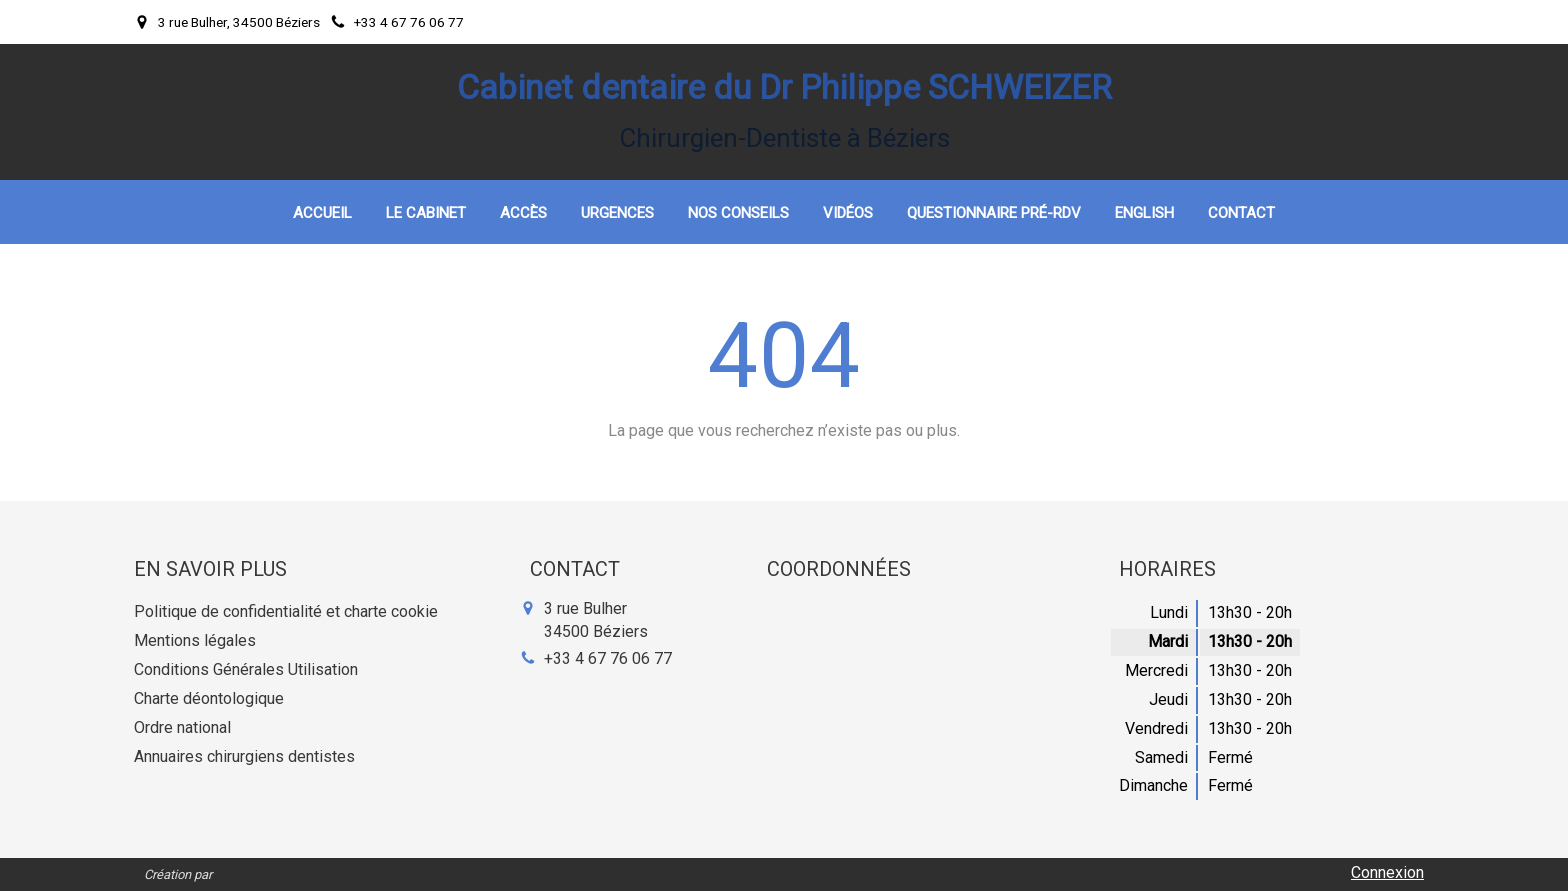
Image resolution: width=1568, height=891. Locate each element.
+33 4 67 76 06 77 (608, 658)
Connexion (1387, 872)
